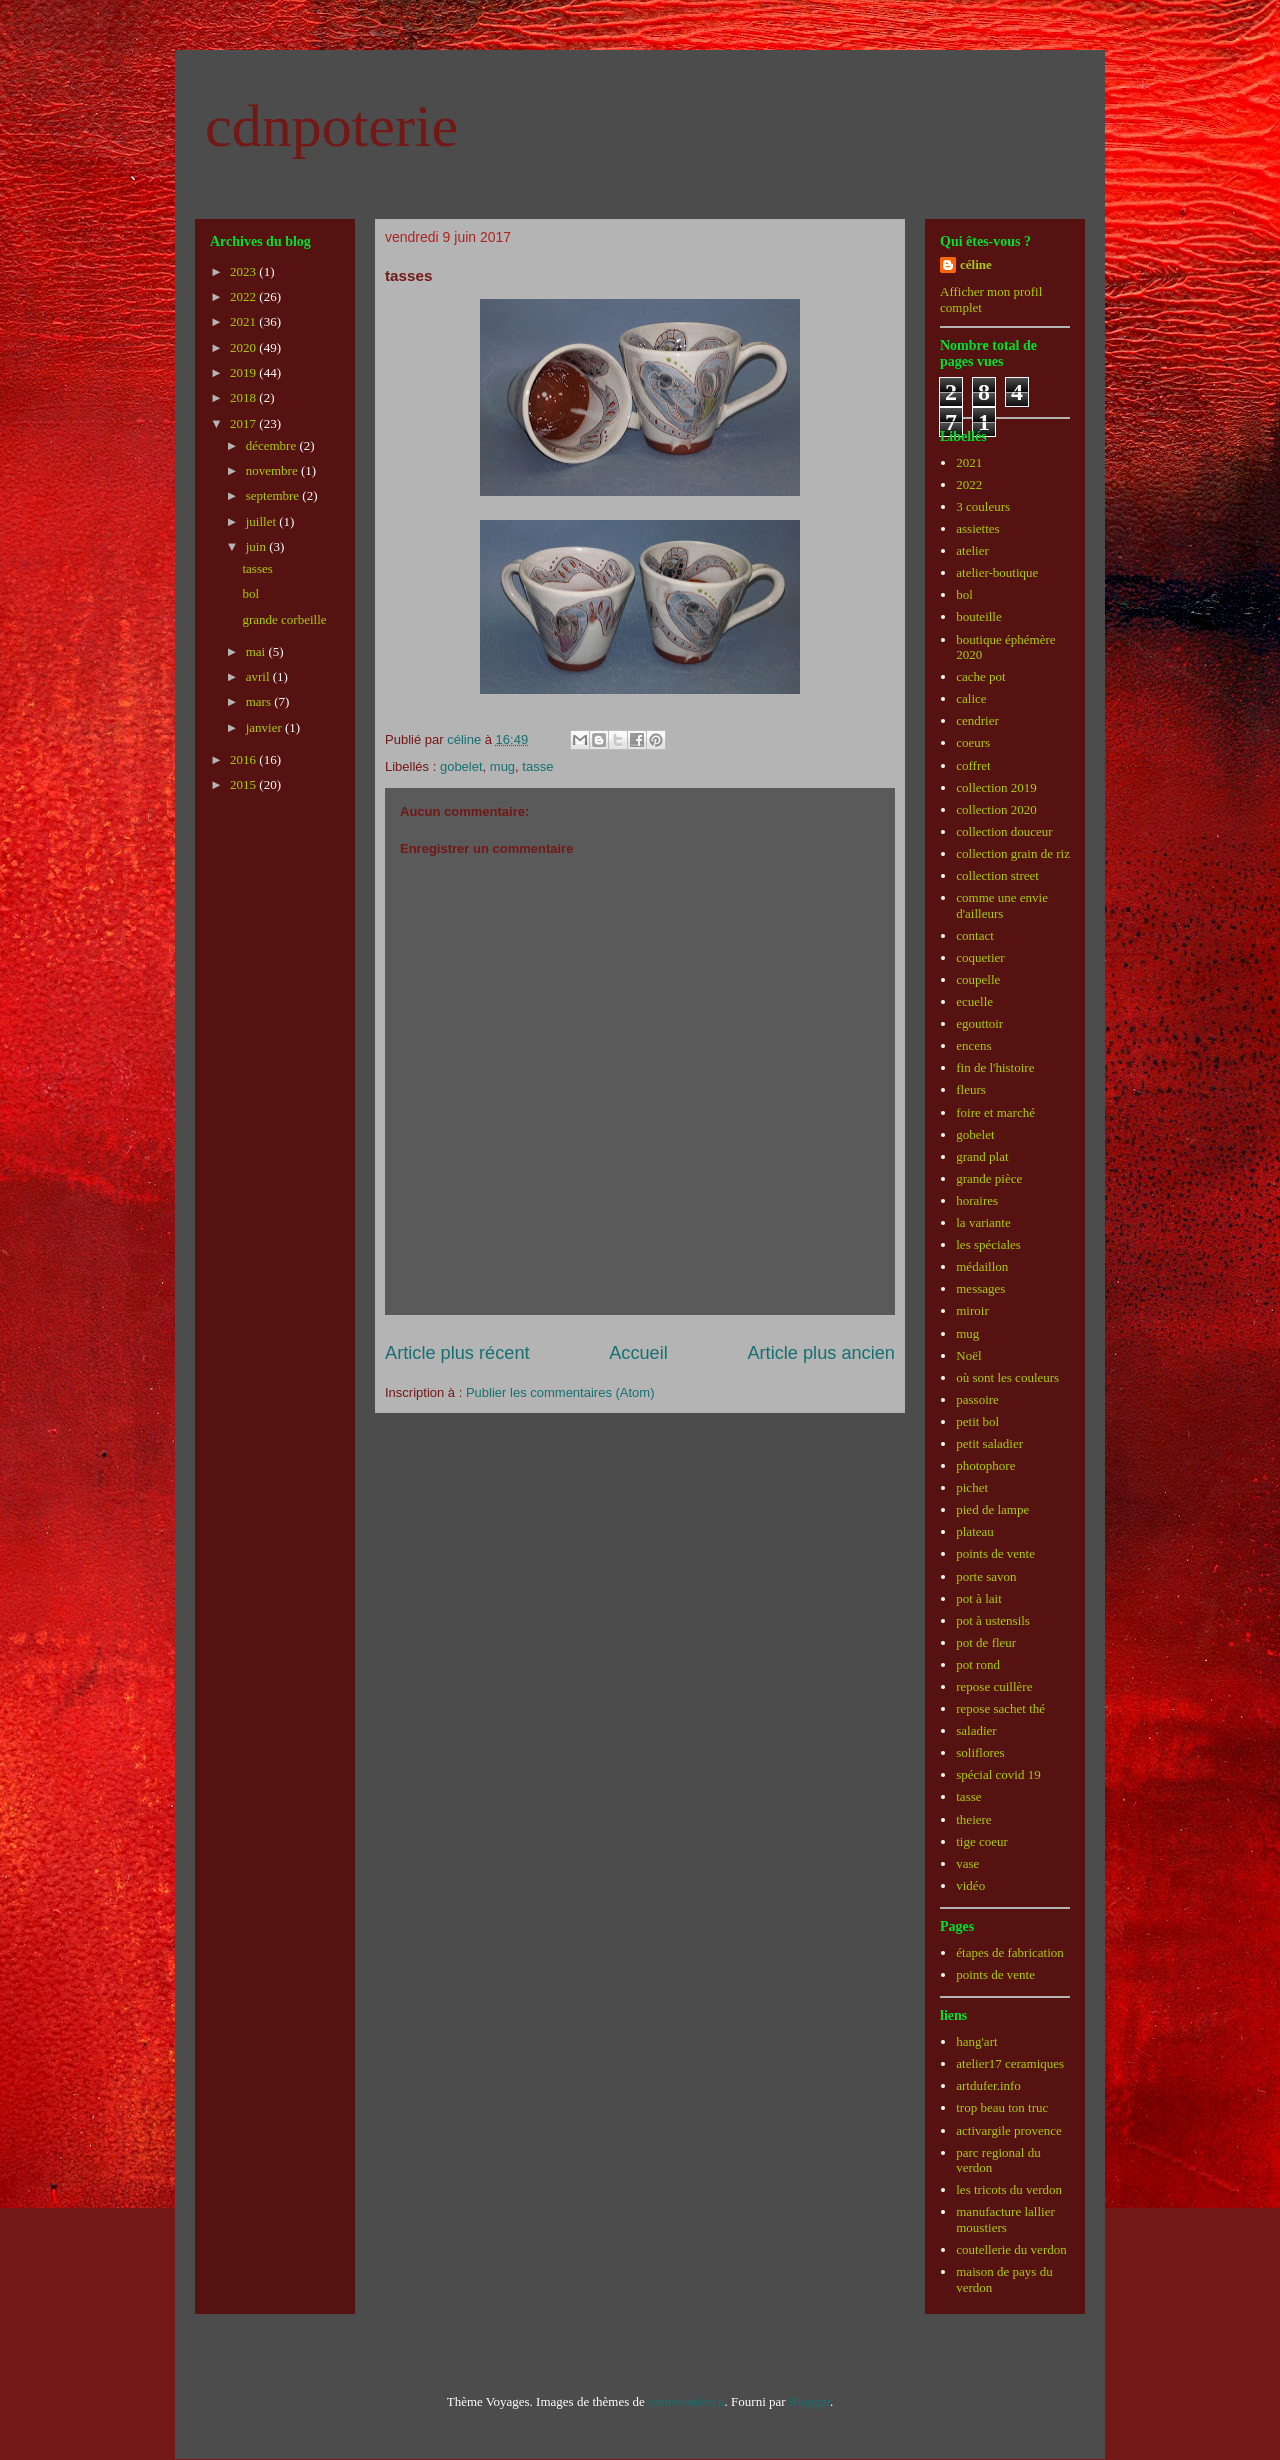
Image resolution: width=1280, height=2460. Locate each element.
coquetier (980, 957)
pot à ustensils (993, 1620)
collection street (997, 875)
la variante (983, 1222)
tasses (257, 568)
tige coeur (982, 1841)
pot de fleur (986, 1642)
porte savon (986, 1576)
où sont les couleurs (1007, 1377)
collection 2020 (996, 809)
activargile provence (1009, 2130)
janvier (265, 727)
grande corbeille (284, 619)
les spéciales (988, 1244)
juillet (263, 521)
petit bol (977, 1421)
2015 (244, 784)
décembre (273, 445)
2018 (244, 397)
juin (257, 546)
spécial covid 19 (998, 1774)
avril (259, 676)
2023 (244, 271)
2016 (244, 759)
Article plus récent (457, 1353)
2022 (244, 296)
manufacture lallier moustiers (1005, 2219)
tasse (537, 766)
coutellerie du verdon (1011, 2249)
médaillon (982, 1266)
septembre (274, 495)
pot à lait (979, 1598)
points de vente (995, 1553)
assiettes (977, 528)
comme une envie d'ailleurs (1002, 905)
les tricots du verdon (1009, 2189)
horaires (977, 1200)
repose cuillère (994, 1686)
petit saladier (989, 1443)
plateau (975, 1531)
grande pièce (989, 1178)
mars (260, 701)
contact (975, 935)
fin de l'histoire (995, 1067)
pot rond (978, 1664)
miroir (972, 1310)
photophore (985, 1465)
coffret (973, 765)
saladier (976, 1730)
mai (257, 651)
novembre (273, 470)
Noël (968, 1355)
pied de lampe (992, 1509)
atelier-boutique (997, 572)
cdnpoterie (331, 126)
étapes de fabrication (1010, 1952)
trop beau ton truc (1002, 2107)
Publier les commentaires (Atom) (560, 1392)
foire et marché (995, 1112)
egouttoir (979, 1023)
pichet (972, 1487)
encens (973, 1045)
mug (502, 766)
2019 (244, 372)
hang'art (976, 2041)
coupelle (978, 979)
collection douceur (1004, 831)
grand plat (982, 1156)
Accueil (638, 1353)
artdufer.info (988, 2085)
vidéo (970, 1885)
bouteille (979, 616)
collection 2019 (996, 787)
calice (971, 698)
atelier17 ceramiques (1010, 2063)
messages (980, 1288)
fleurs (971, 1089)
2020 (244, 347)
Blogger (809, 2401)
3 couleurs (983, 506)
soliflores (980, 1752)
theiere (973, 1819)
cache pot (980, 676)
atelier (972, 550)
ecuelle (974, 1001)
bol (250, 593)
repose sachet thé (1000, 1708)
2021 (244, 321)
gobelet (461, 766)
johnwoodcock (686, 2401)
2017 (244, 423)
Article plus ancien (821, 1353)
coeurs (973, 742)
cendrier (977, 720)
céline (976, 264)
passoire (977, 1399)
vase (967, 1863)
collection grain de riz (1013, 853)
